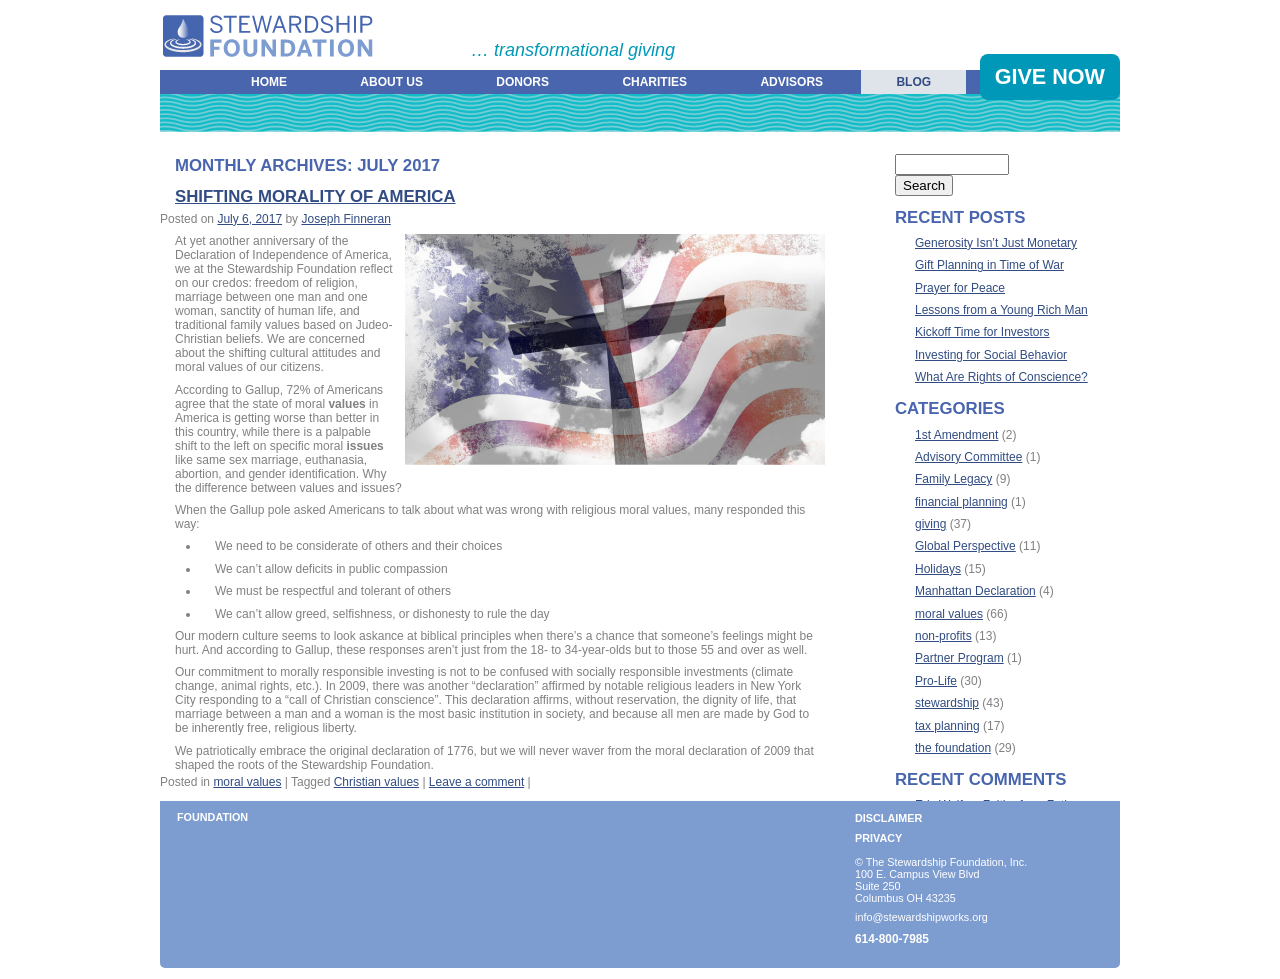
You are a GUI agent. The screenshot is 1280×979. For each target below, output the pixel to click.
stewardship (947, 703)
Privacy (878, 838)
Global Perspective (965, 546)
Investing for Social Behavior (991, 355)
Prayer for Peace (960, 288)
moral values (247, 782)
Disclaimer (888, 818)
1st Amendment (956, 435)
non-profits (943, 636)
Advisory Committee (968, 457)
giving (930, 524)
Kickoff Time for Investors (982, 332)
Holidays (938, 569)
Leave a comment (476, 782)
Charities (654, 82)
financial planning (961, 502)
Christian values (376, 782)
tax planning (947, 726)
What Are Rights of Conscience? (1001, 377)
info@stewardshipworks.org (921, 917)
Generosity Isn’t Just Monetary (996, 243)
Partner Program (959, 658)
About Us (391, 82)
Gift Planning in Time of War (989, 265)
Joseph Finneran (345, 219)
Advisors (791, 82)
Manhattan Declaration (975, 591)
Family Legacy (953, 479)
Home (269, 82)
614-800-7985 (892, 939)
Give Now (1050, 76)
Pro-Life (936, 681)
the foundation (953, 748)
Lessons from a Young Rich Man (1001, 310)
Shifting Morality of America (315, 196)
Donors (522, 82)
